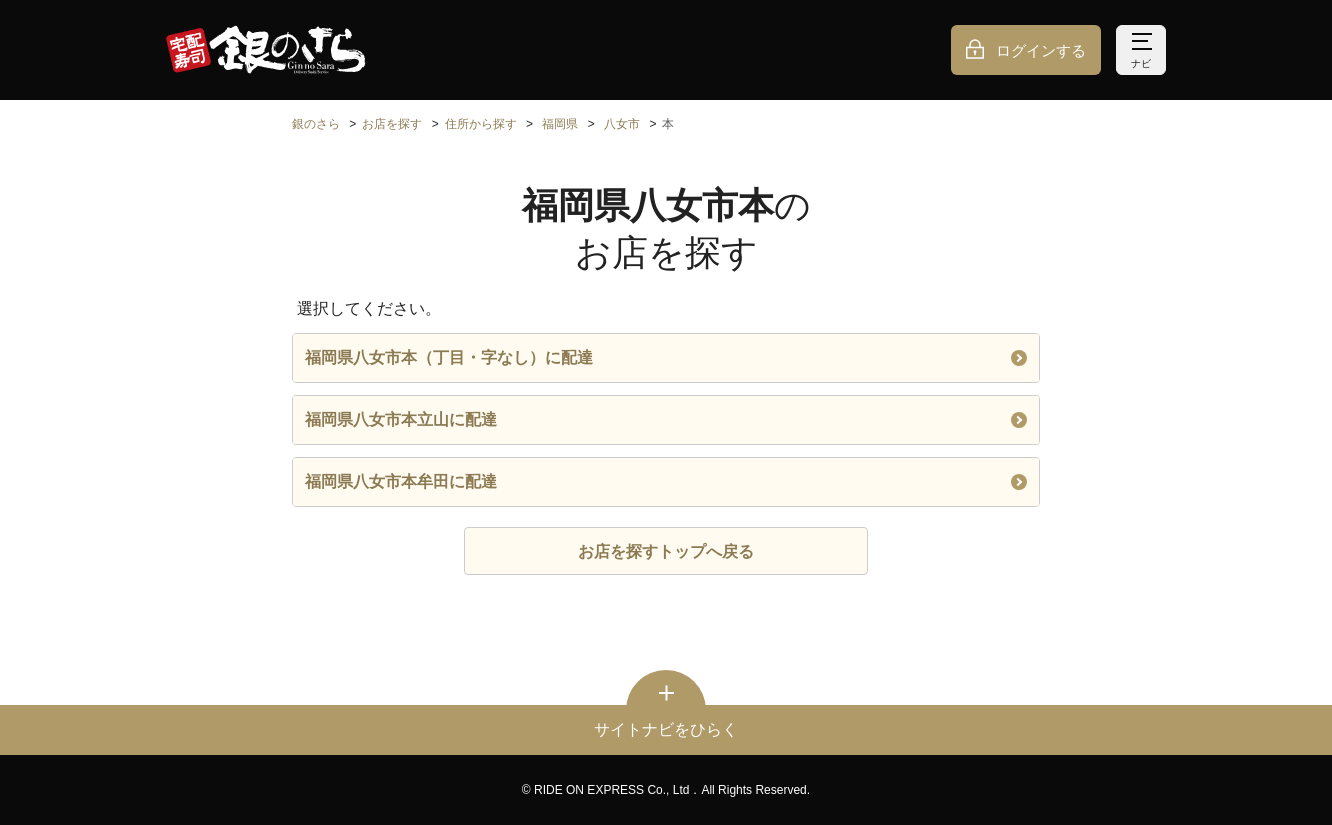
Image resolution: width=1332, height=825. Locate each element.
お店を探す (392, 124)
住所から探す (481, 124)
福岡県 (560, 124)
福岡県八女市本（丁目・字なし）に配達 (666, 357)
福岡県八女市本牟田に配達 (666, 481)
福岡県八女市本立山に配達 (666, 419)
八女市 (622, 124)
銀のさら (316, 124)
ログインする (1041, 50)
